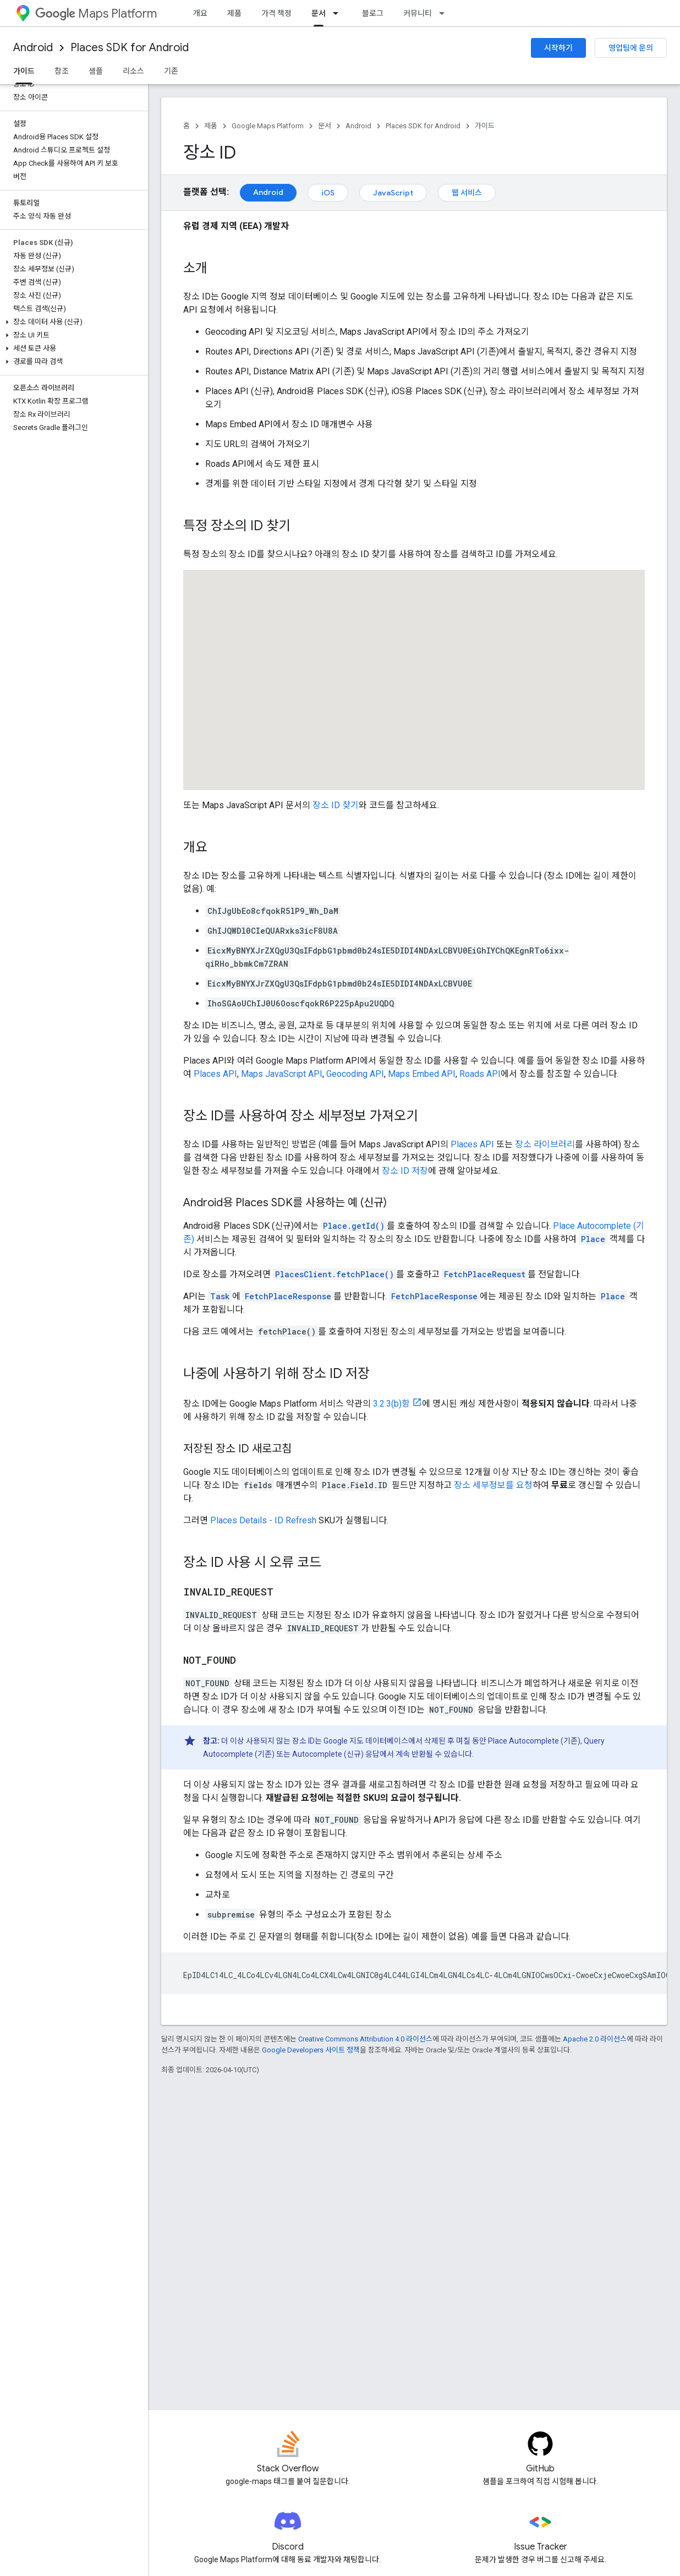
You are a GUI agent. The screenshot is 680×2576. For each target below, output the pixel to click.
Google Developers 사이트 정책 (311, 2050)
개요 (200, 13)
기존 (171, 71)
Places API (215, 1074)
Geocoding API (355, 1074)
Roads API (480, 1074)
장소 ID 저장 (405, 1171)
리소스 (133, 71)
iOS (327, 193)
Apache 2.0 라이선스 (595, 2039)
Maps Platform (96, 13)
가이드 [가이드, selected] (24, 71)
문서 (324, 126)
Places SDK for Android (129, 48)
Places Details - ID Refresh (263, 1520)
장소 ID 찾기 (335, 805)
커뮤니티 (417, 13)
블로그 (372, 13)
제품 (234, 13)
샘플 (96, 71)
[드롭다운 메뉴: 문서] (339, 13)
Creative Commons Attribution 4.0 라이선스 (365, 2039)
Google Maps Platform (268, 126)
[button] (72, 322)
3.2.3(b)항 (391, 1403)
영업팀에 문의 (630, 48)
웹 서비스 (467, 193)
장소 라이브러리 (545, 1144)
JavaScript (393, 193)
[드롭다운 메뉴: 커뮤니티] (445, 13)
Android (33, 48)
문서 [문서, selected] (318, 13)
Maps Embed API (422, 1074)
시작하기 (558, 48)
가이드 (485, 126)
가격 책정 (276, 13)
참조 (61, 71)
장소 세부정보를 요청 (493, 1485)
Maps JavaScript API (281, 1074)
